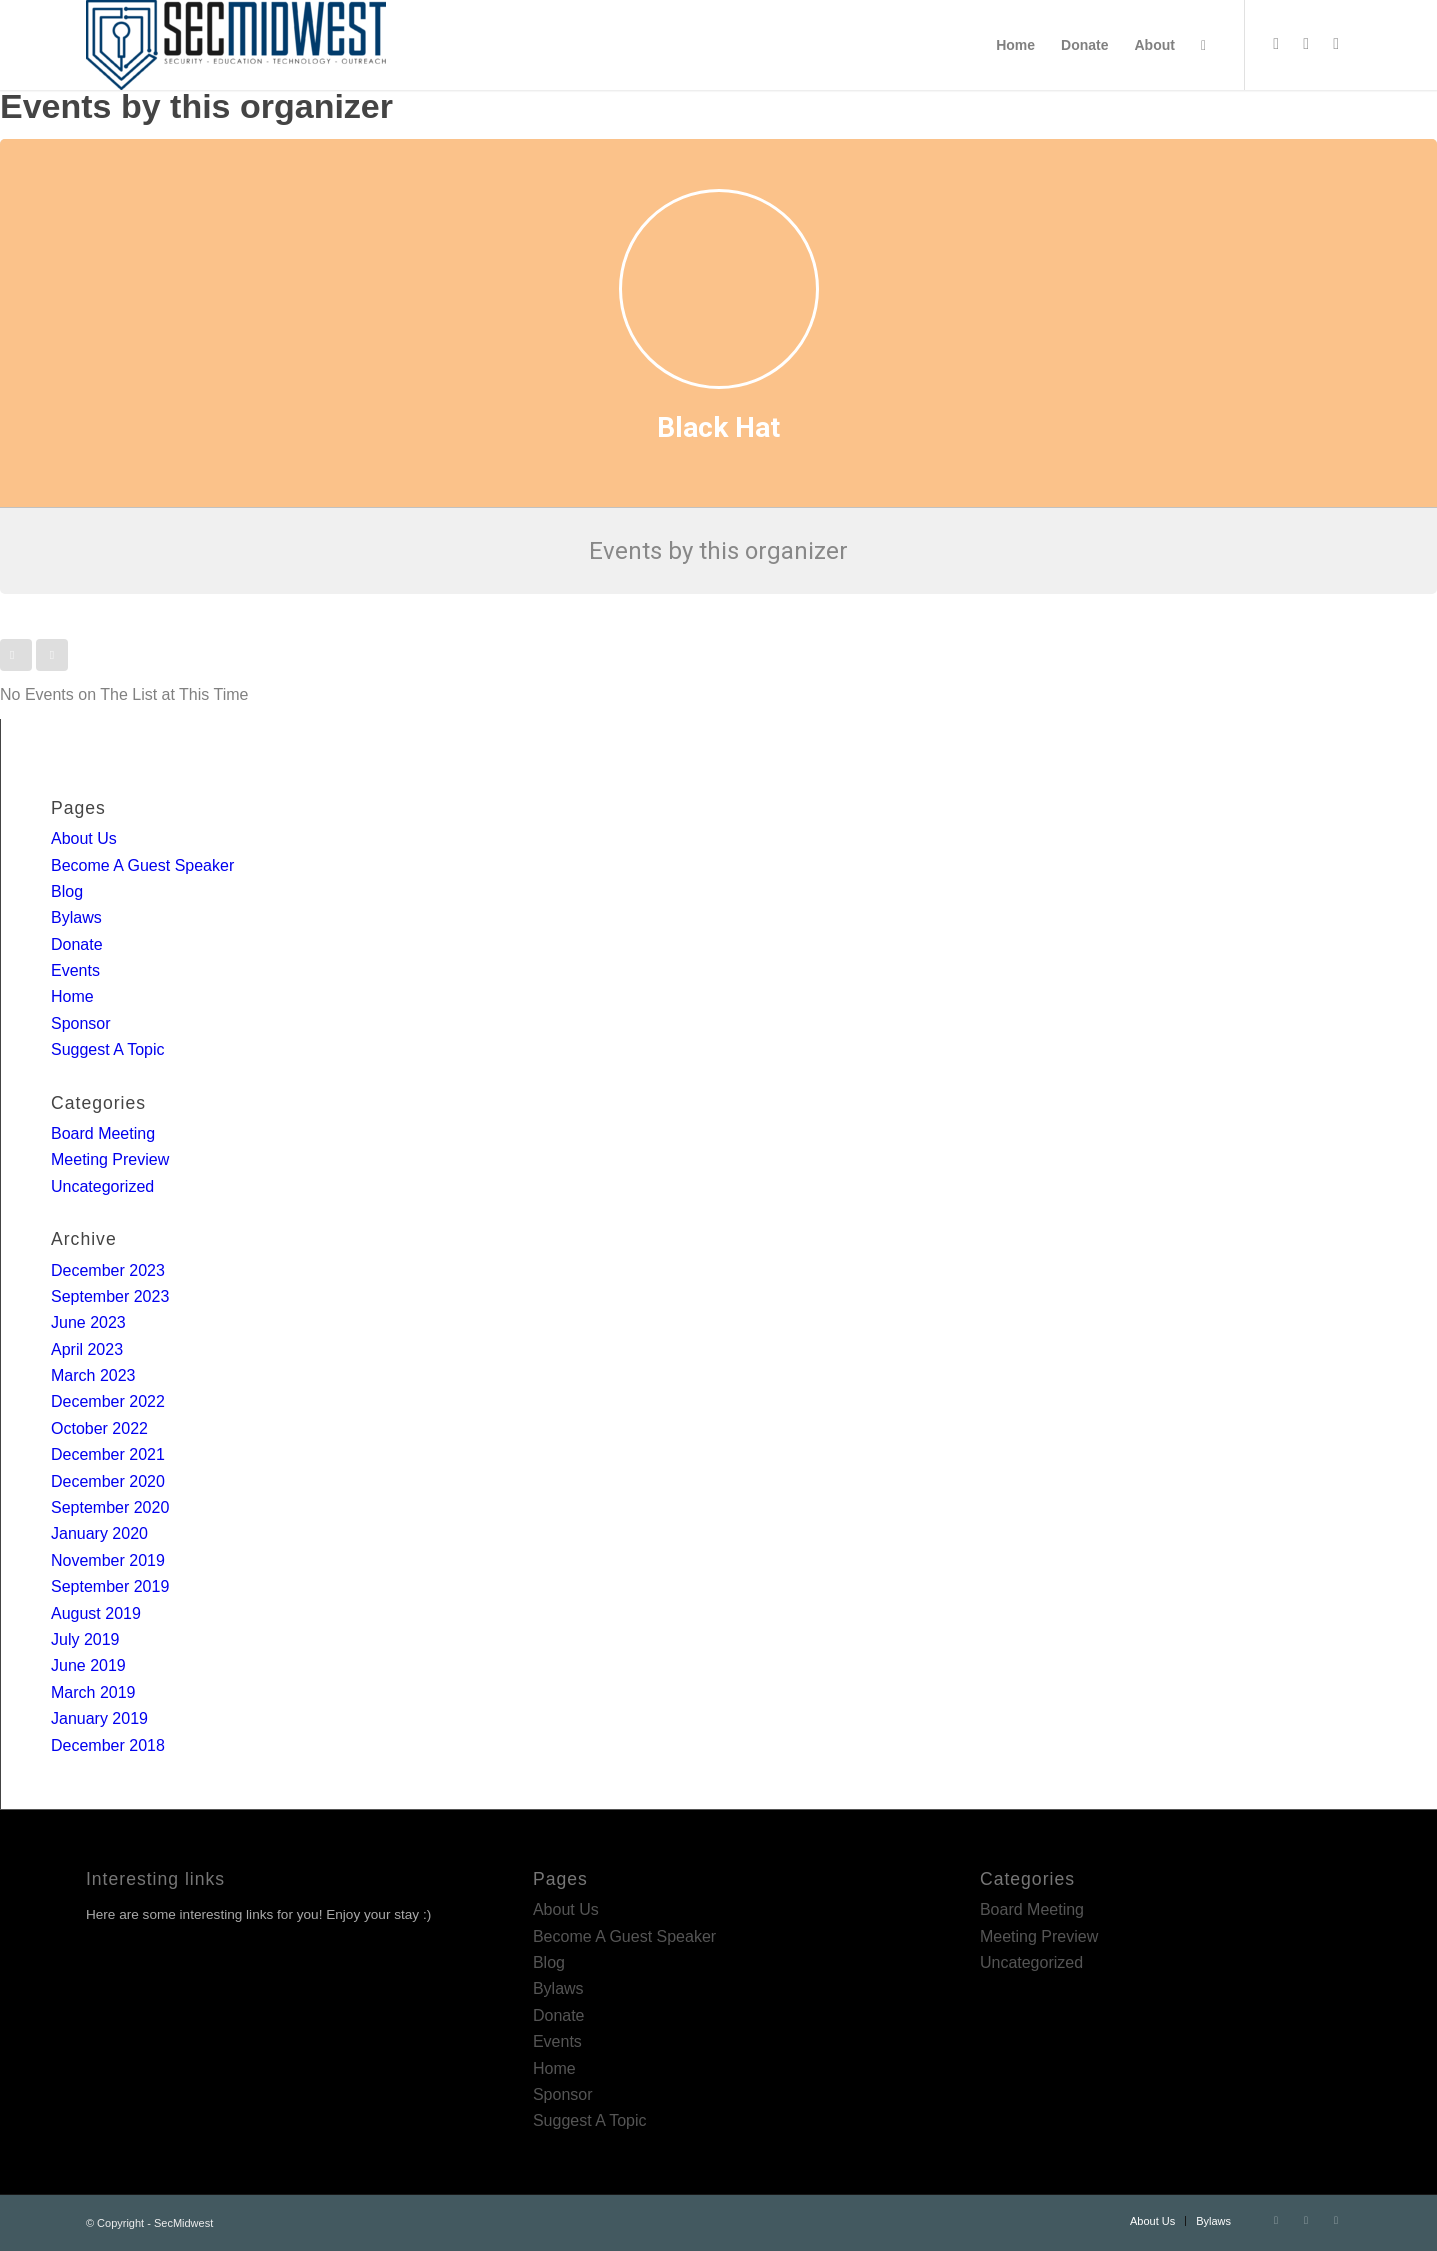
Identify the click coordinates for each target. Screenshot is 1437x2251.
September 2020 (110, 1507)
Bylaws (76, 917)
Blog (67, 891)
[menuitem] (1015, 45)
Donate (77, 944)
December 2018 (108, 1745)
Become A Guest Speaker (142, 865)
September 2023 (110, 1296)
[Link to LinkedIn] (1306, 44)
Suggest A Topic (108, 1049)
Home (72, 996)
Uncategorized (102, 1186)
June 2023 (88, 1322)
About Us (84, 838)
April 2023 (87, 1349)
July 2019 (85, 1639)
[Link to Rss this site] (1336, 44)
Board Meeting (103, 1133)
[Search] (1203, 45)
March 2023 (93, 1375)
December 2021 (108, 1454)
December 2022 (108, 1401)
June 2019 (88, 1665)
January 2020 (99, 1533)
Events (75, 970)
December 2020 (108, 1481)
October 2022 (99, 1428)
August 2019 (96, 1613)
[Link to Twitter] (1276, 44)
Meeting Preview (110, 1159)
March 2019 (93, 1692)
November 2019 (108, 1560)
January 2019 (99, 1718)
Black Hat (718, 427)
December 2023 (108, 1270)
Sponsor (81, 1023)
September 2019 (110, 1586)
